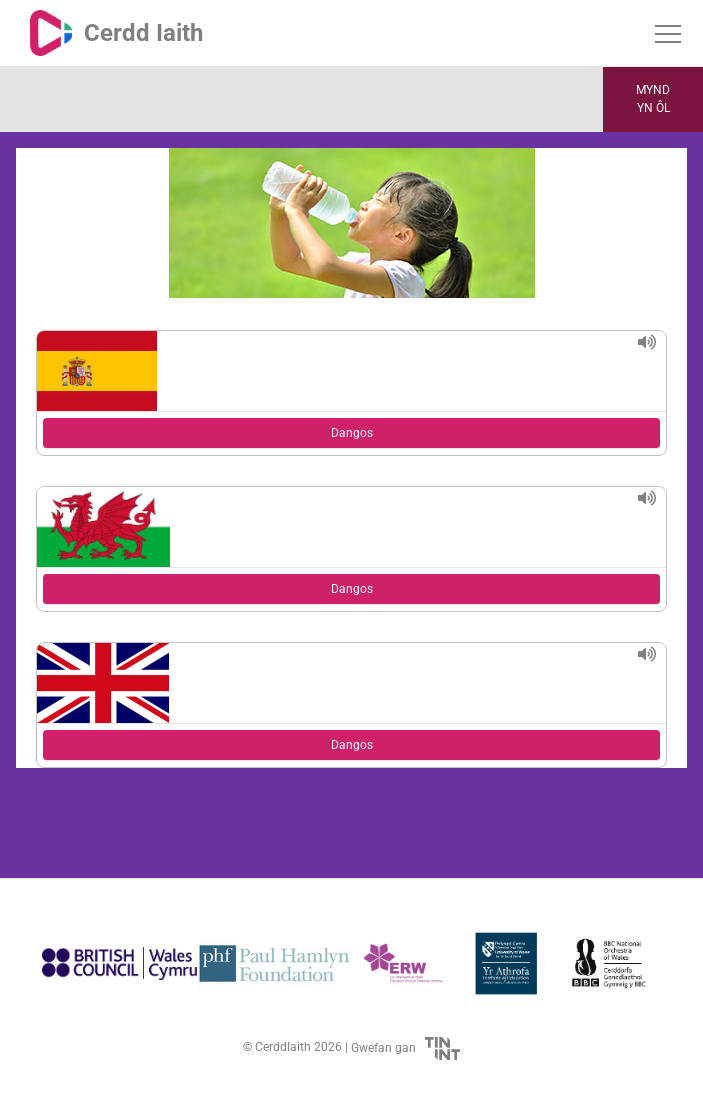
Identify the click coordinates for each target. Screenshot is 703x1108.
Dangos (352, 433)
